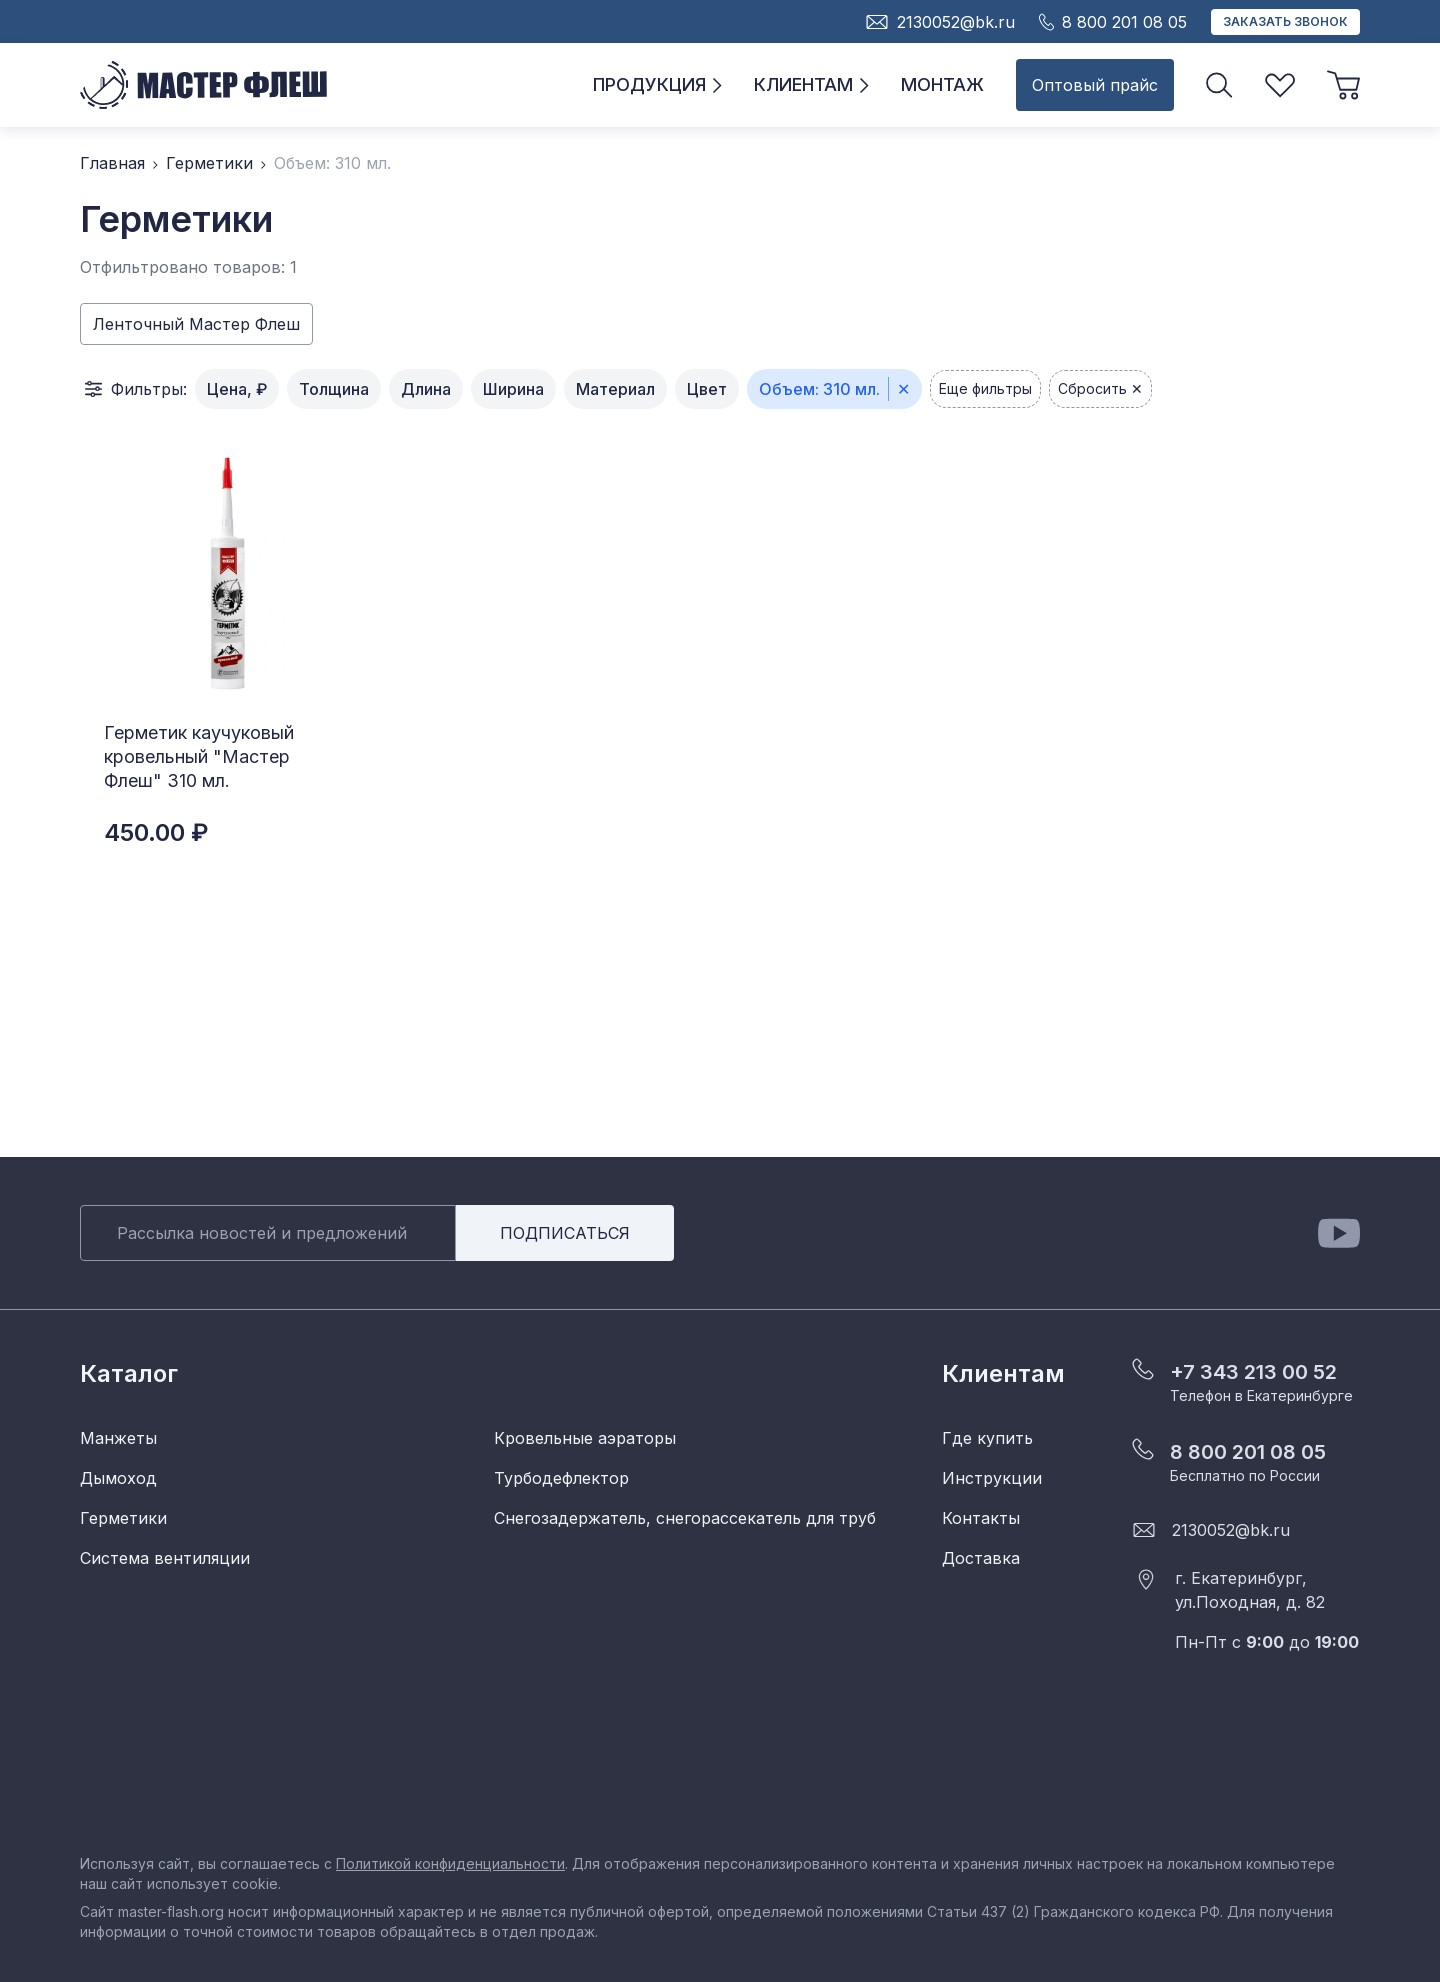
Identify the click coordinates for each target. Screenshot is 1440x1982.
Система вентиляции (165, 1558)
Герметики (209, 163)
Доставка (981, 1558)
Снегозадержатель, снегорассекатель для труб (685, 1518)
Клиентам (811, 84)
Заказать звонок (1285, 21)
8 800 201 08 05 (1248, 1452)
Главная (112, 163)
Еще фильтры (985, 388)
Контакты (981, 1518)
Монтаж (942, 84)
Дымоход (118, 1478)
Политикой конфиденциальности (450, 1863)
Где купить (987, 1438)
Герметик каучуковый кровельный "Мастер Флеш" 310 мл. (199, 756)
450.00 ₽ (156, 832)
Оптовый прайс (1095, 85)
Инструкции (992, 1478)
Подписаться (565, 1233)
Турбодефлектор (561, 1478)
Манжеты (118, 1438)
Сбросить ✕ (1100, 388)
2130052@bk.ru (1231, 1530)
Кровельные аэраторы (585, 1438)
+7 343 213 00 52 (1253, 1372)
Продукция (657, 84)
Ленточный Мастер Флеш (196, 324)
